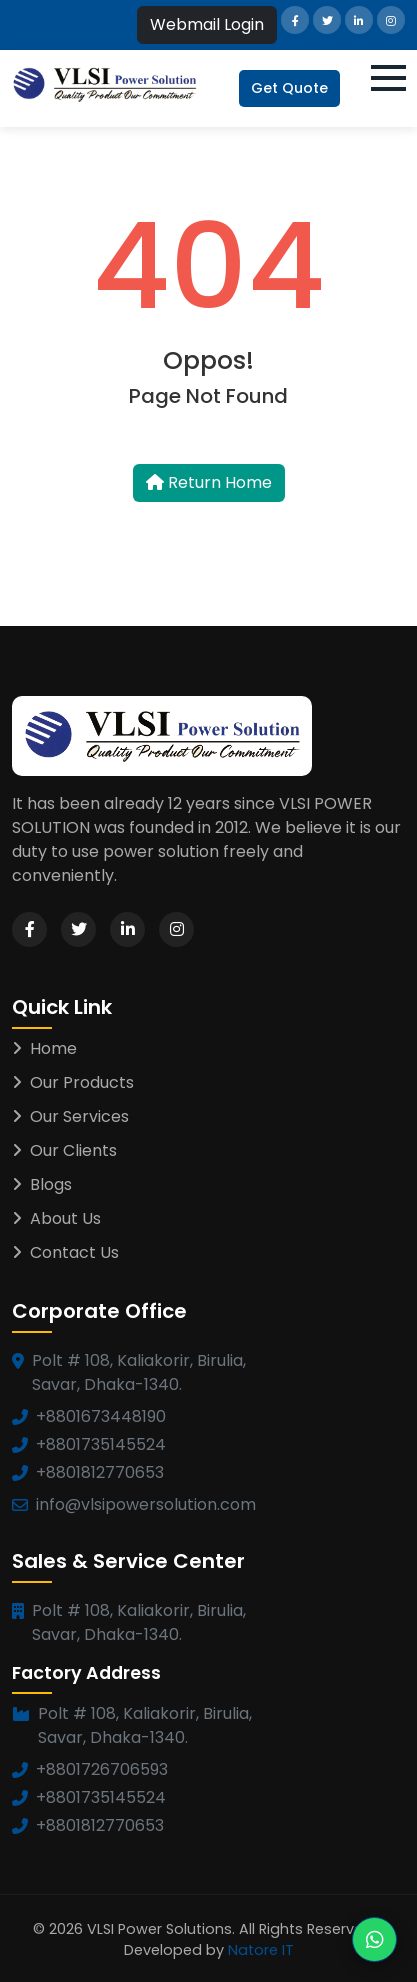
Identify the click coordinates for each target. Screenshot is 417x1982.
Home (44, 1048)
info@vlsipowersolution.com (146, 1504)
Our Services (70, 1116)
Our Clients (64, 1150)
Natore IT (261, 1950)
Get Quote (289, 88)
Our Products (73, 1082)
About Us (56, 1218)
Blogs (42, 1184)
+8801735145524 (101, 1444)
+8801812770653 (100, 1472)
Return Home (209, 482)
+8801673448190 (101, 1416)
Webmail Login (207, 24)
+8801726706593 (102, 1769)
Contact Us (65, 1252)
